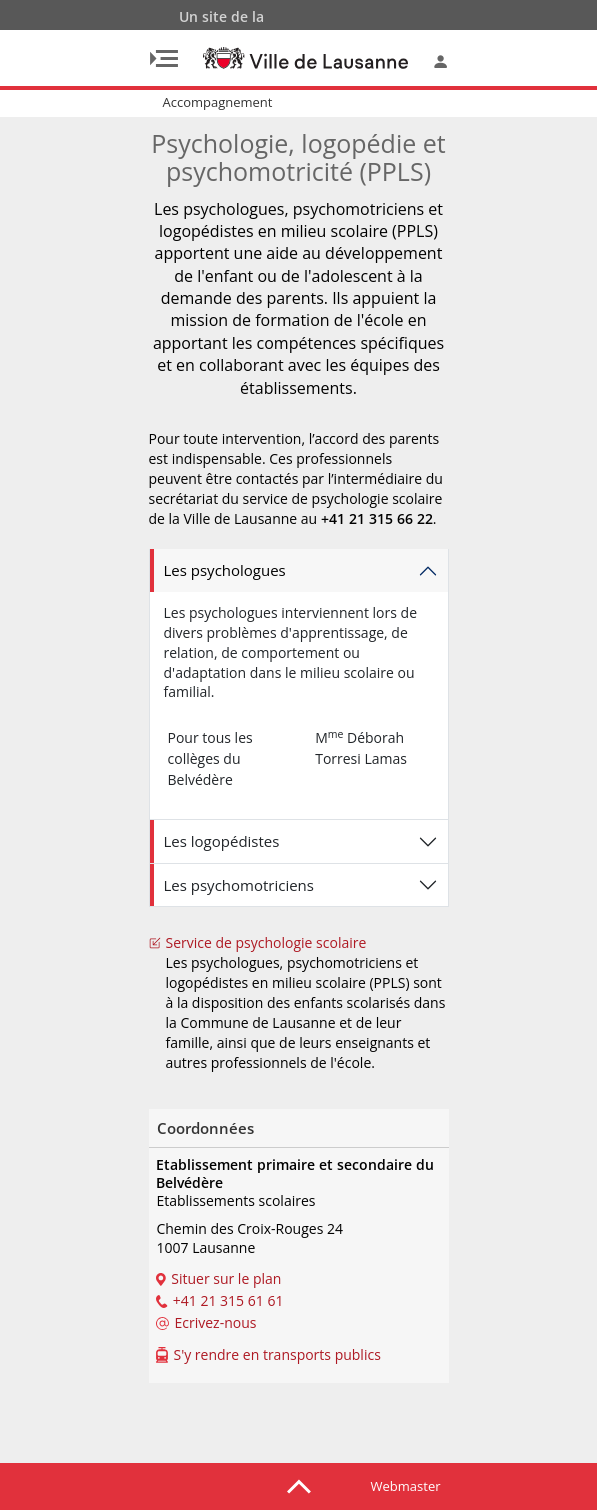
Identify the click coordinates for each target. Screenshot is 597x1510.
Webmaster (406, 1486)
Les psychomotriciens (239, 885)
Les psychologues (225, 570)
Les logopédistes (222, 841)
